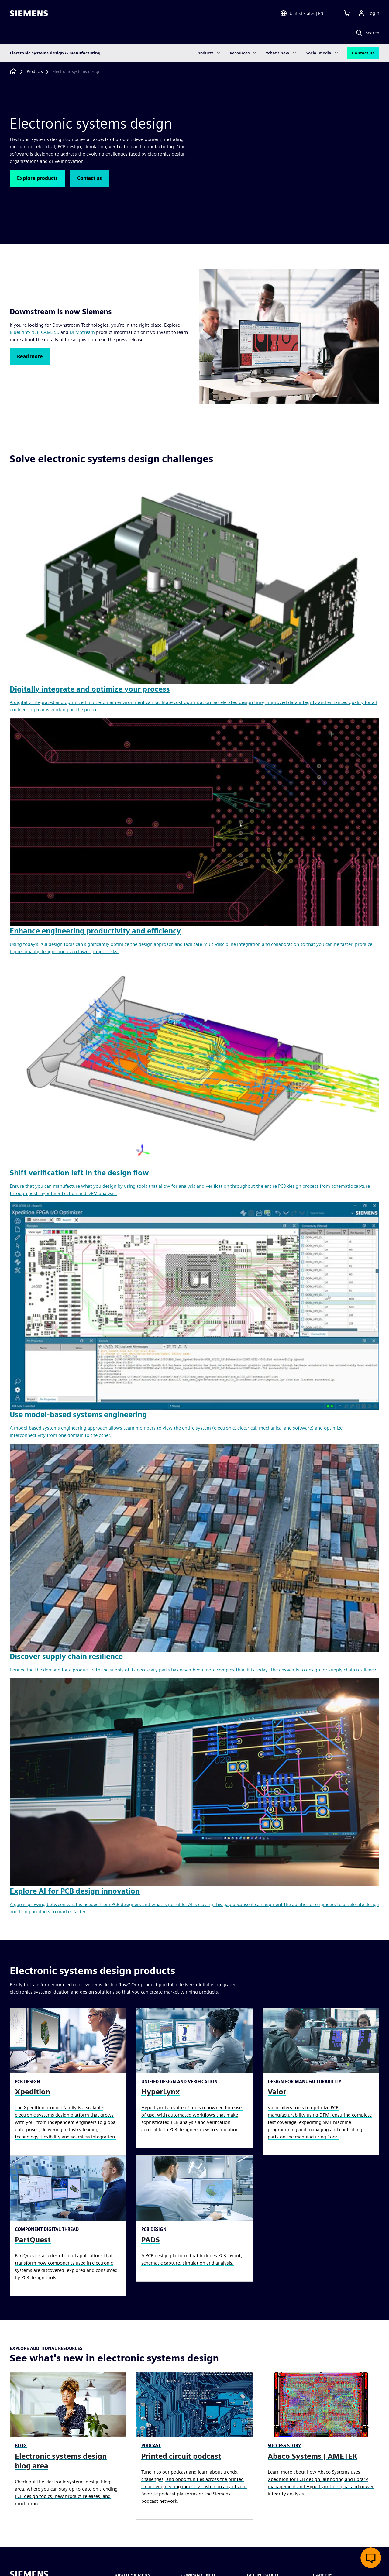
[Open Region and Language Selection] (301, 13)
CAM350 (50, 332)
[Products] (35, 71)
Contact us (363, 52)
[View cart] (347, 13)
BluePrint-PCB (24, 332)
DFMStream (82, 332)
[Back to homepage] (13, 71)
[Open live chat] (370, 2557)
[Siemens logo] (29, 13)
